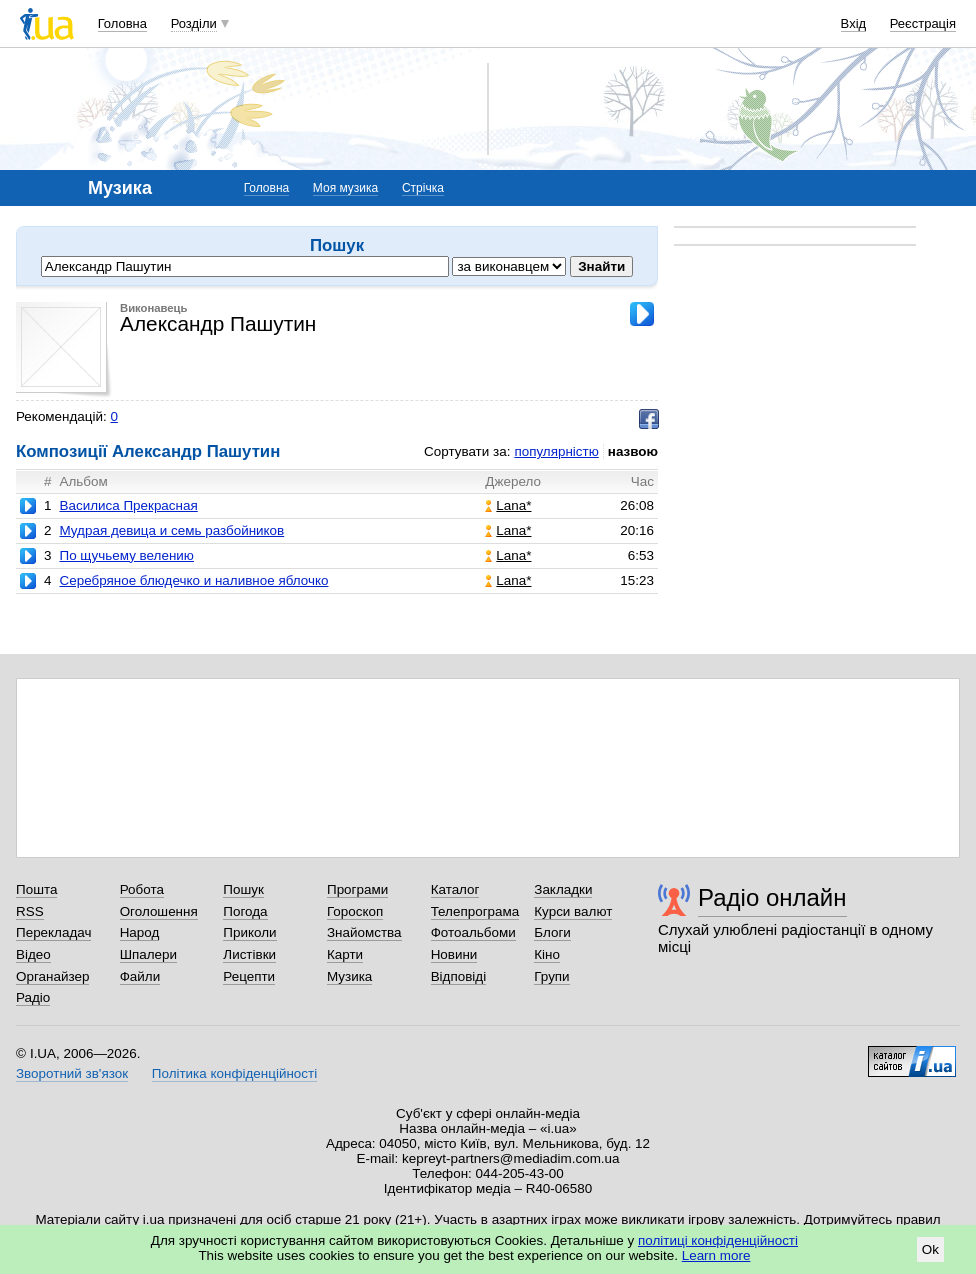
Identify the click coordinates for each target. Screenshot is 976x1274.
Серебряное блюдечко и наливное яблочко (193, 580)
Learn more (716, 1255)
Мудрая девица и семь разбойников (171, 530)
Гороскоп (355, 911)
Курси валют (573, 911)
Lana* (508, 505)
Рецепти (249, 976)
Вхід (854, 23)
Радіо (33, 997)
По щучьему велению (126, 555)
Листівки (249, 954)
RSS (30, 911)
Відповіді (459, 976)
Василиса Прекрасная (128, 505)
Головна (122, 23)
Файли (140, 976)
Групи (551, 976)
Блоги (552, 932)
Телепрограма (475, 911)
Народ (140, 932)
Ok (930, 1249)
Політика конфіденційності (234, 1073)
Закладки (563, 889)
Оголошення (159, 911)
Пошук (243, 889)
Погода (245, 911)
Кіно (547, 954)
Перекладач (53, 932)
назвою (633, 451)
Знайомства (364, 932)
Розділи (194, 23)
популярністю (556, 451)
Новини (454, 954)
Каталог (455, 889)
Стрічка (423, 188)
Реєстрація (923, 23)
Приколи (249, 932)
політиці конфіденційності (718, 1240)
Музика (349, 976)
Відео (33, 954)
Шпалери (148, 954)
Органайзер (52, 976)
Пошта (36, 889)
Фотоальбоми (473, 932)
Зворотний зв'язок (72, 1073)
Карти (345, 954)
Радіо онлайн (772, 897)
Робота (142, 889)
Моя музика (345, 188)
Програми (357, 889)
